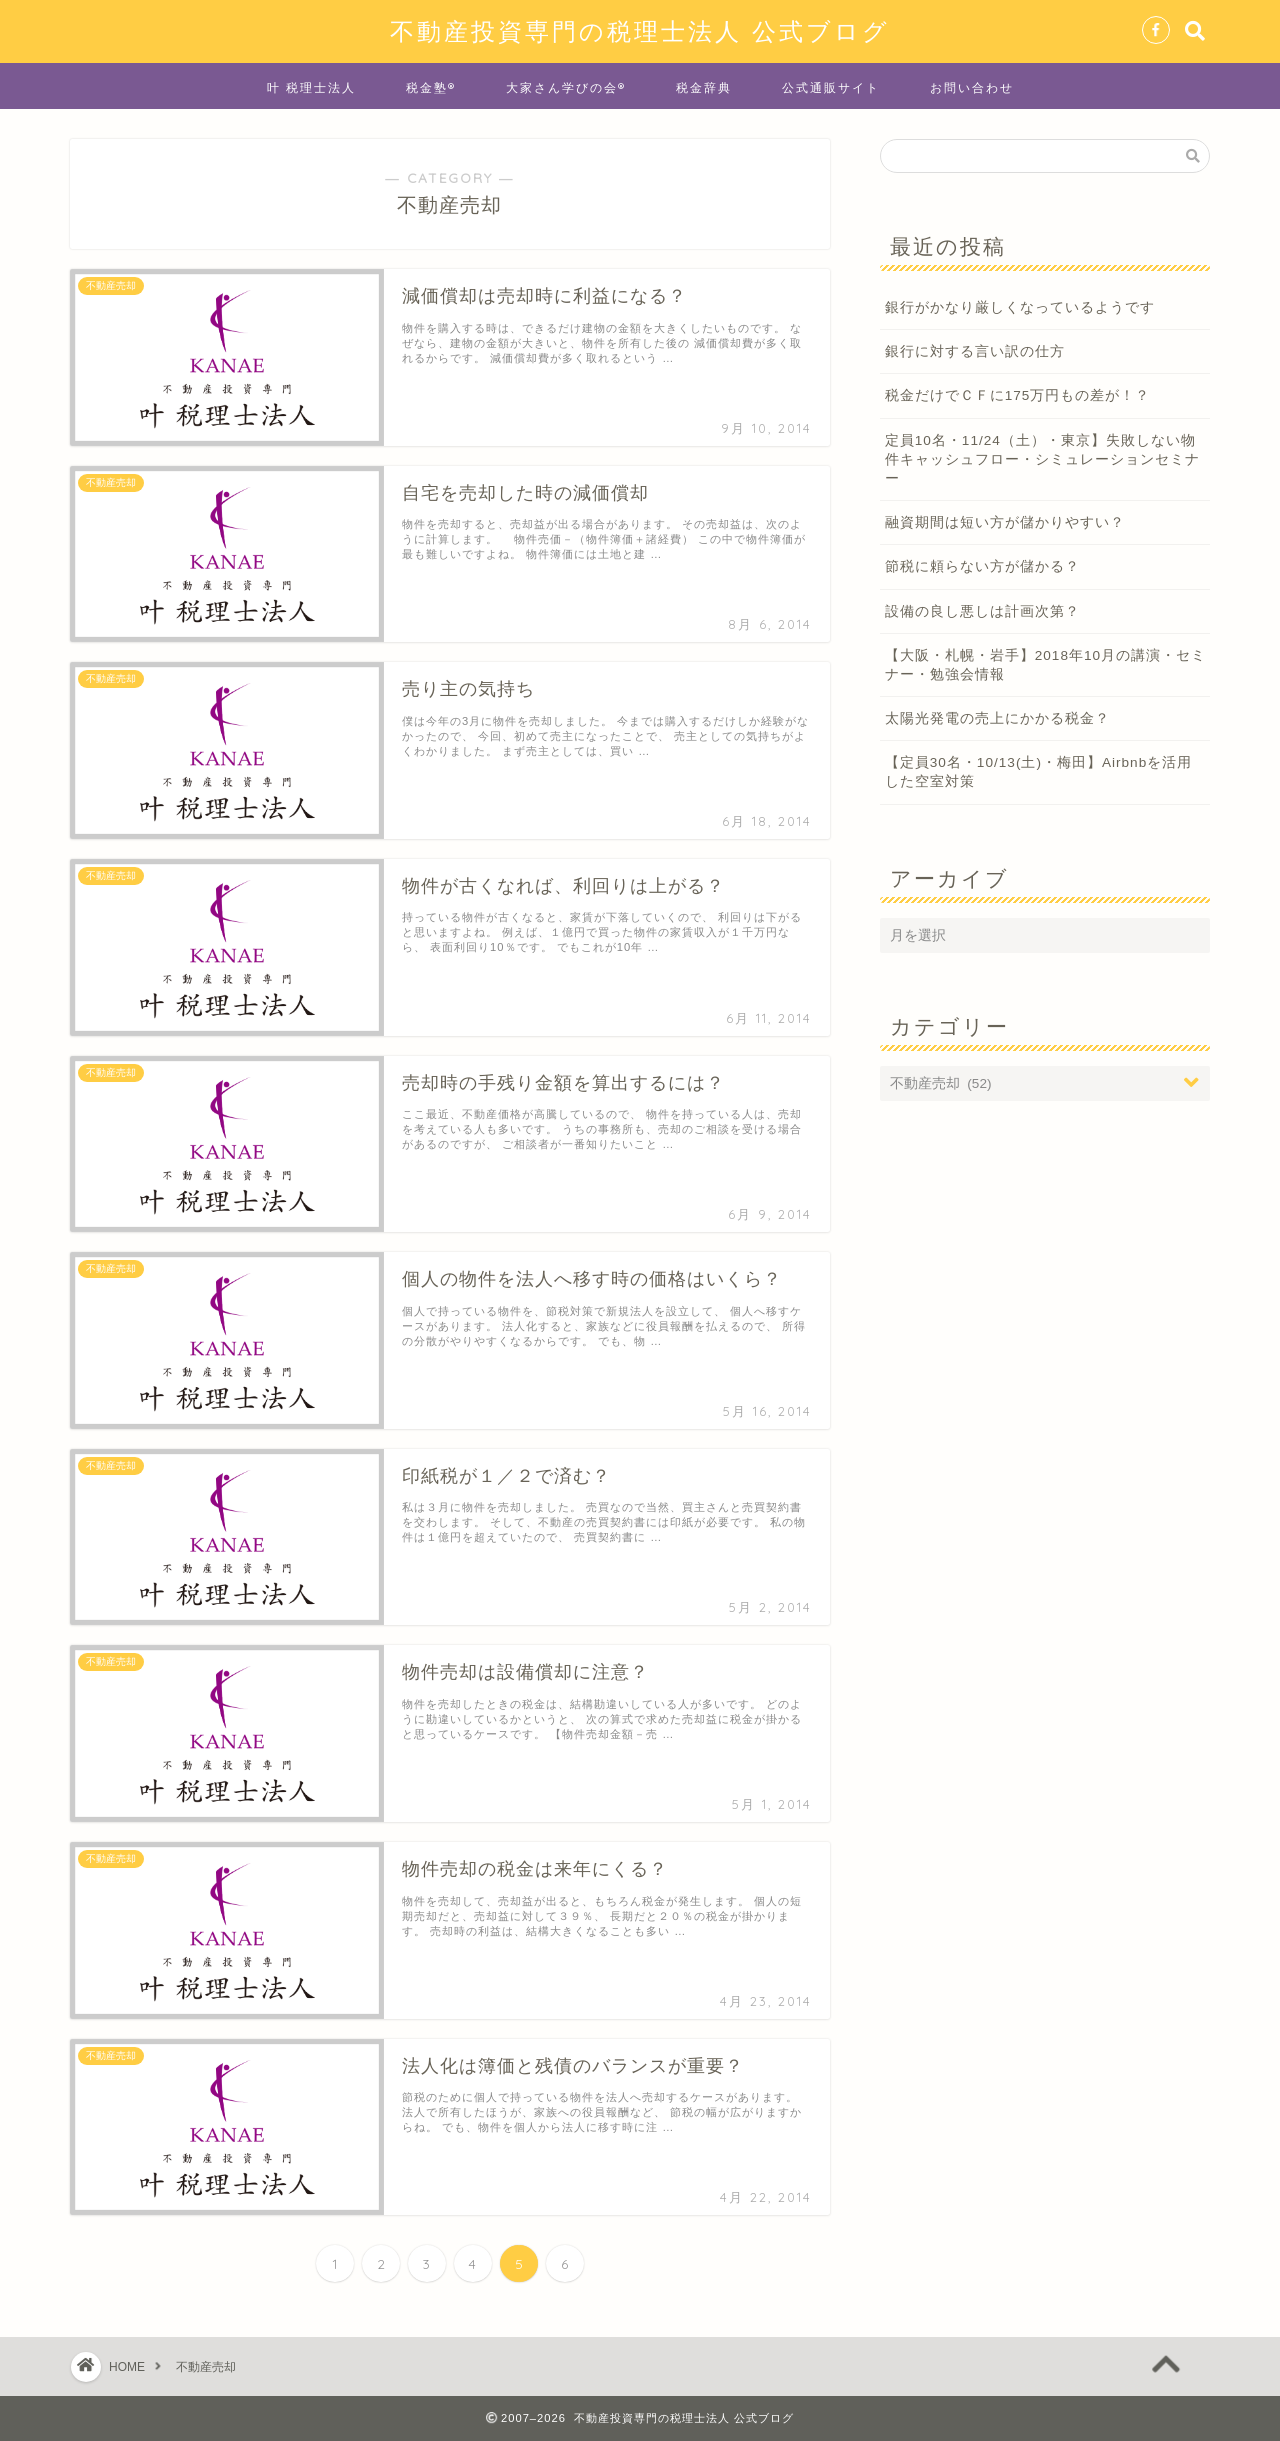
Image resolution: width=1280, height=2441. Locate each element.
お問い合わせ (972, 87)
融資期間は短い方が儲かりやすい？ (1005, 522)
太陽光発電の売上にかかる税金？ (997, 718)
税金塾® (431, 87)
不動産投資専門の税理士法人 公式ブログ (640, 31)
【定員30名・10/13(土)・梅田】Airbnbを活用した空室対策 (1039, 772)
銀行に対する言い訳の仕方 (975, 351)
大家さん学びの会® (566, 87)
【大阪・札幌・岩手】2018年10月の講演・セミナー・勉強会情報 (1045, 665)
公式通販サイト (831, 87)
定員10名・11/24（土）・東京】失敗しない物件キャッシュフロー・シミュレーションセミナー (1042, 459)
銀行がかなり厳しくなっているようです (1020, 307)
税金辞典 (704, 87)
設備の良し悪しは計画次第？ (982, 611)
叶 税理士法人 (311, 87)
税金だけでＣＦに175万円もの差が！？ (1018, 395)
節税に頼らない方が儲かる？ (982, 566)
